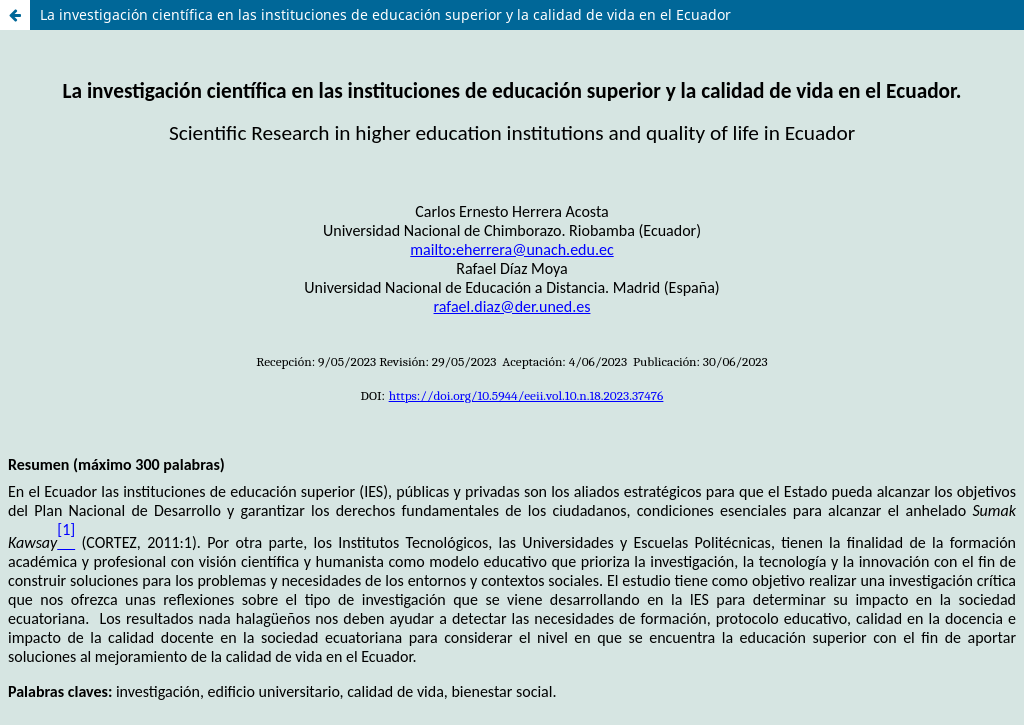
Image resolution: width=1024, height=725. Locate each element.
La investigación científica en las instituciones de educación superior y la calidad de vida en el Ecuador (385, 14)
